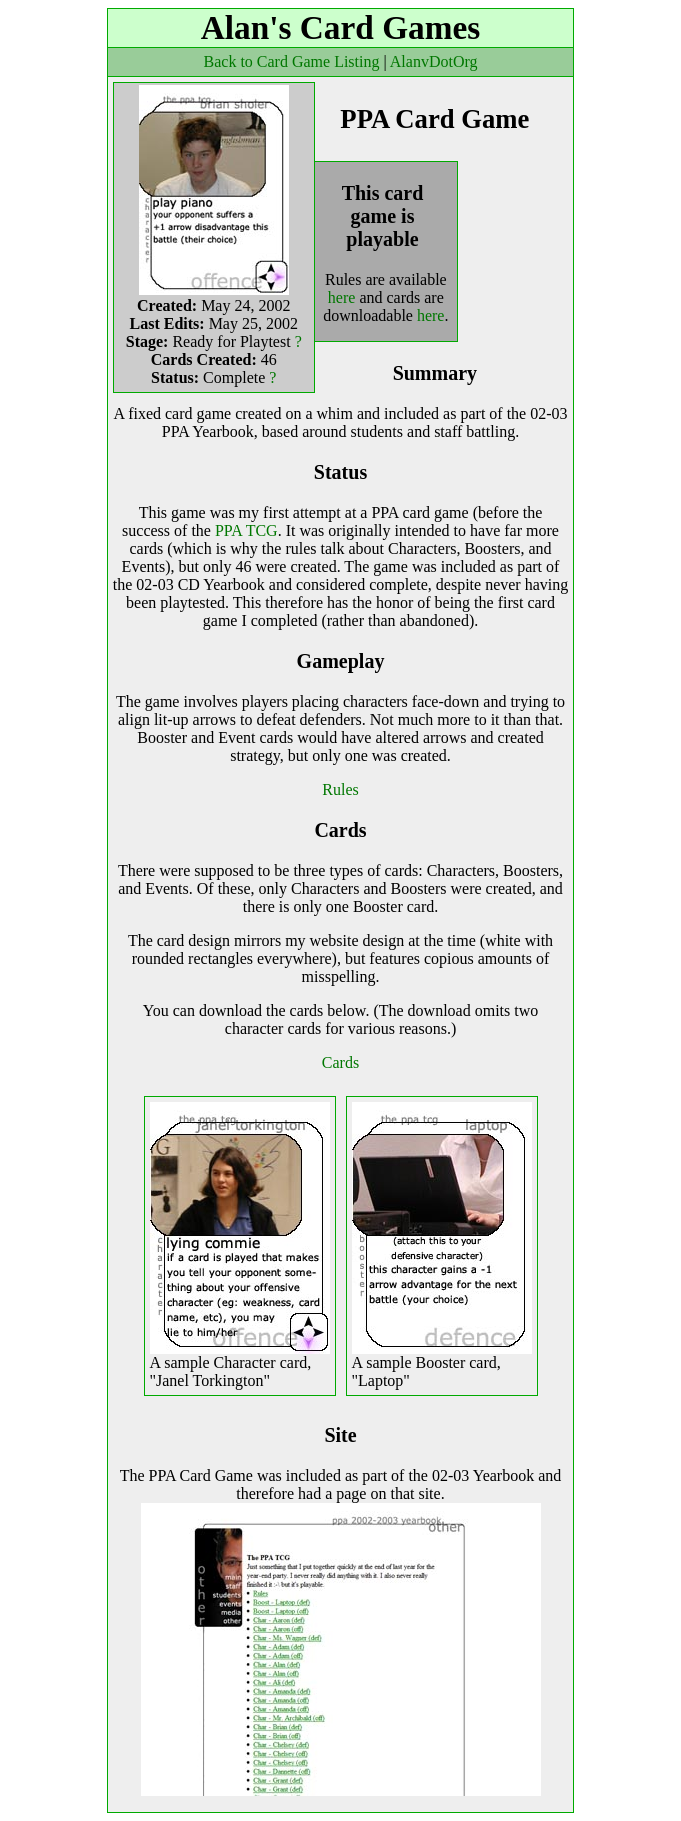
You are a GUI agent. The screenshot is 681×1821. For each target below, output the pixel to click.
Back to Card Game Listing (292, 61)
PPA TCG (246, 530)
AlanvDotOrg (434, 61)
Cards (340, 1062)
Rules (340, 789)
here (342, 297)
